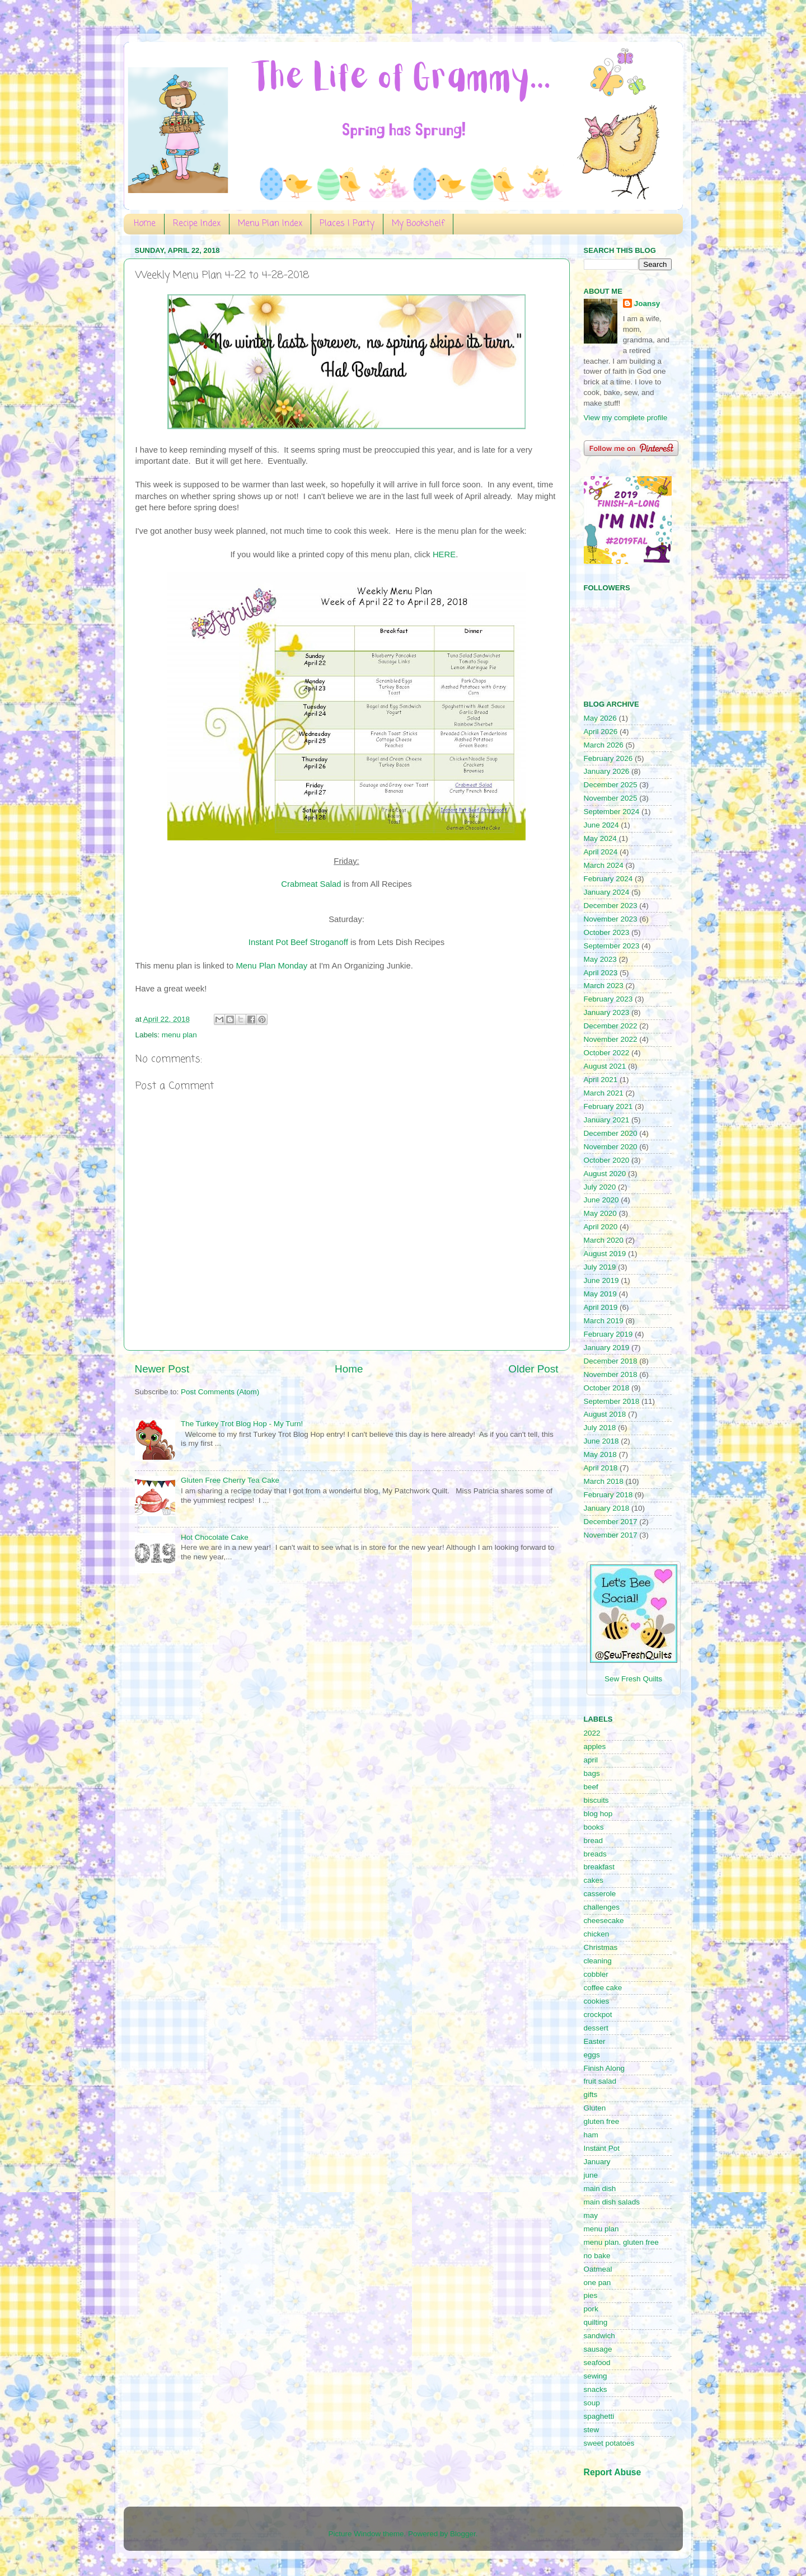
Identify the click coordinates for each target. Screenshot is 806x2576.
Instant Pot (602, 2148)
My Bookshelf (418, 224)
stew (591, 2429)
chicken (597, 1934)
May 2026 (600, 718)
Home (145, 224)
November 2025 (611, 798)
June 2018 (601, 1441)
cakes (593, 1880)
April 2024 (601, 852)
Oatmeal (598, 2269)
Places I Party (347, 224)
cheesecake (604, 1920)
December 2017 (611, 1521)
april (591, 1760)
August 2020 (605, 1173)
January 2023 (607, 1012)
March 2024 (604, 865)
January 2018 (607, 1508)
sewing (595, 2376)
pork (591, 2309)
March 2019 (604, 1321)
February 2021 (608, 1106)
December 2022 (611, 1026)
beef (591, 1787)
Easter (595, 2041)
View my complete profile (626, 417)
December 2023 (611, 905)
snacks (595, 2389)
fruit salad (600, 2081)
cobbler (596, 1974)
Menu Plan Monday (271, 965)
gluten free (602, 2121)
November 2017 (611, 1535)
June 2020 (601, 1200)
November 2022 (611, 1039)
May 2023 (600, 959)
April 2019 (601, 1307)
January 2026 (607, 771)
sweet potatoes (609, 2443)
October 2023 (607, 932)
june (591, 2175)
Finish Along (604, 2068)
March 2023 (604, 985)
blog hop (598, 1813)
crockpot (598, 2014)
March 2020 (604, 1240)
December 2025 (611, 785)
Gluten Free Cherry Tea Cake (230, 1480)
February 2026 (608, 758)
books (594, 1827)
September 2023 (612, 946)
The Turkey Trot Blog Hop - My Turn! (242, 1423)
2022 (592, 1733)
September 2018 (612, 1401)
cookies (597, 2001)
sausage (598, 2349)
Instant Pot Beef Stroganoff (298, 942)
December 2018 (611, 1361)
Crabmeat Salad (311, 884)
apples (595, 1746)
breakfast (599, 1867)
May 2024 (600, 838)
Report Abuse (612, 2472)
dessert (596, 2028)
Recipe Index (197, 224)
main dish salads (612, 2202)
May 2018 (600, 1454)
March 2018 (604, 1481)
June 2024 (601, 825)
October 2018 (607, 1388)
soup (592, 2403)
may (591, 2215)
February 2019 (608, 1334)
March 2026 (604, 745)
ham (591, 2135)
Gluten (595, 2108)
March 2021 (604, 1093)
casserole (600, 1893)
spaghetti (599, 2416)
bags (592, 1773)
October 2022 (607, 1053)
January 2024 (607, 892)
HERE (444, 554)
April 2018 (601, 1468)
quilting (596, 2322)
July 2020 (600, 1187)
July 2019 (600, 1267)
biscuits (596, 1800)
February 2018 (608, 1495)
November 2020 (611, 1147)
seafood (597, 2362)
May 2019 (600, 1294)
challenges (602, 1907)
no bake (597, 2255)
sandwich (599, 2335)
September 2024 (612, 811)
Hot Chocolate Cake (215, 1537)
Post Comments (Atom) (220, 1392)
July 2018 (600, 1427)
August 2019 (605, 1253)
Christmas (601, 1947)
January (597, 2161)
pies (591, 2295)
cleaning (598, 1961)
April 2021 (601, 1079)
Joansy (647, 303)
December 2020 (611, 1133)
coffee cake (603, 1987)
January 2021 (607, 1120)
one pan (597, 2282)
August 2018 (605, 1414)
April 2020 (601, 1227)
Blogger (463, 2534)
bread (593, 1840)
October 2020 (607, 1160)
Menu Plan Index (270, 224)
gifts (591, 2094)
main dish (600, 2188)
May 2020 (600, 1213)
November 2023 (611, 919)
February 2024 (608, 879)
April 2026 (601, 731)
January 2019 (607, 1347)
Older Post (533, 1369)
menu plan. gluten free (621, 2242)
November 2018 (611, 1374)
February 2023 (608, 999)
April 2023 (601, 973)
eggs (592, 2055)
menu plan (179, 1035)
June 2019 (601, 1280)
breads (595, 1854)
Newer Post (162, 1369)
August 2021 (605, 1066)
